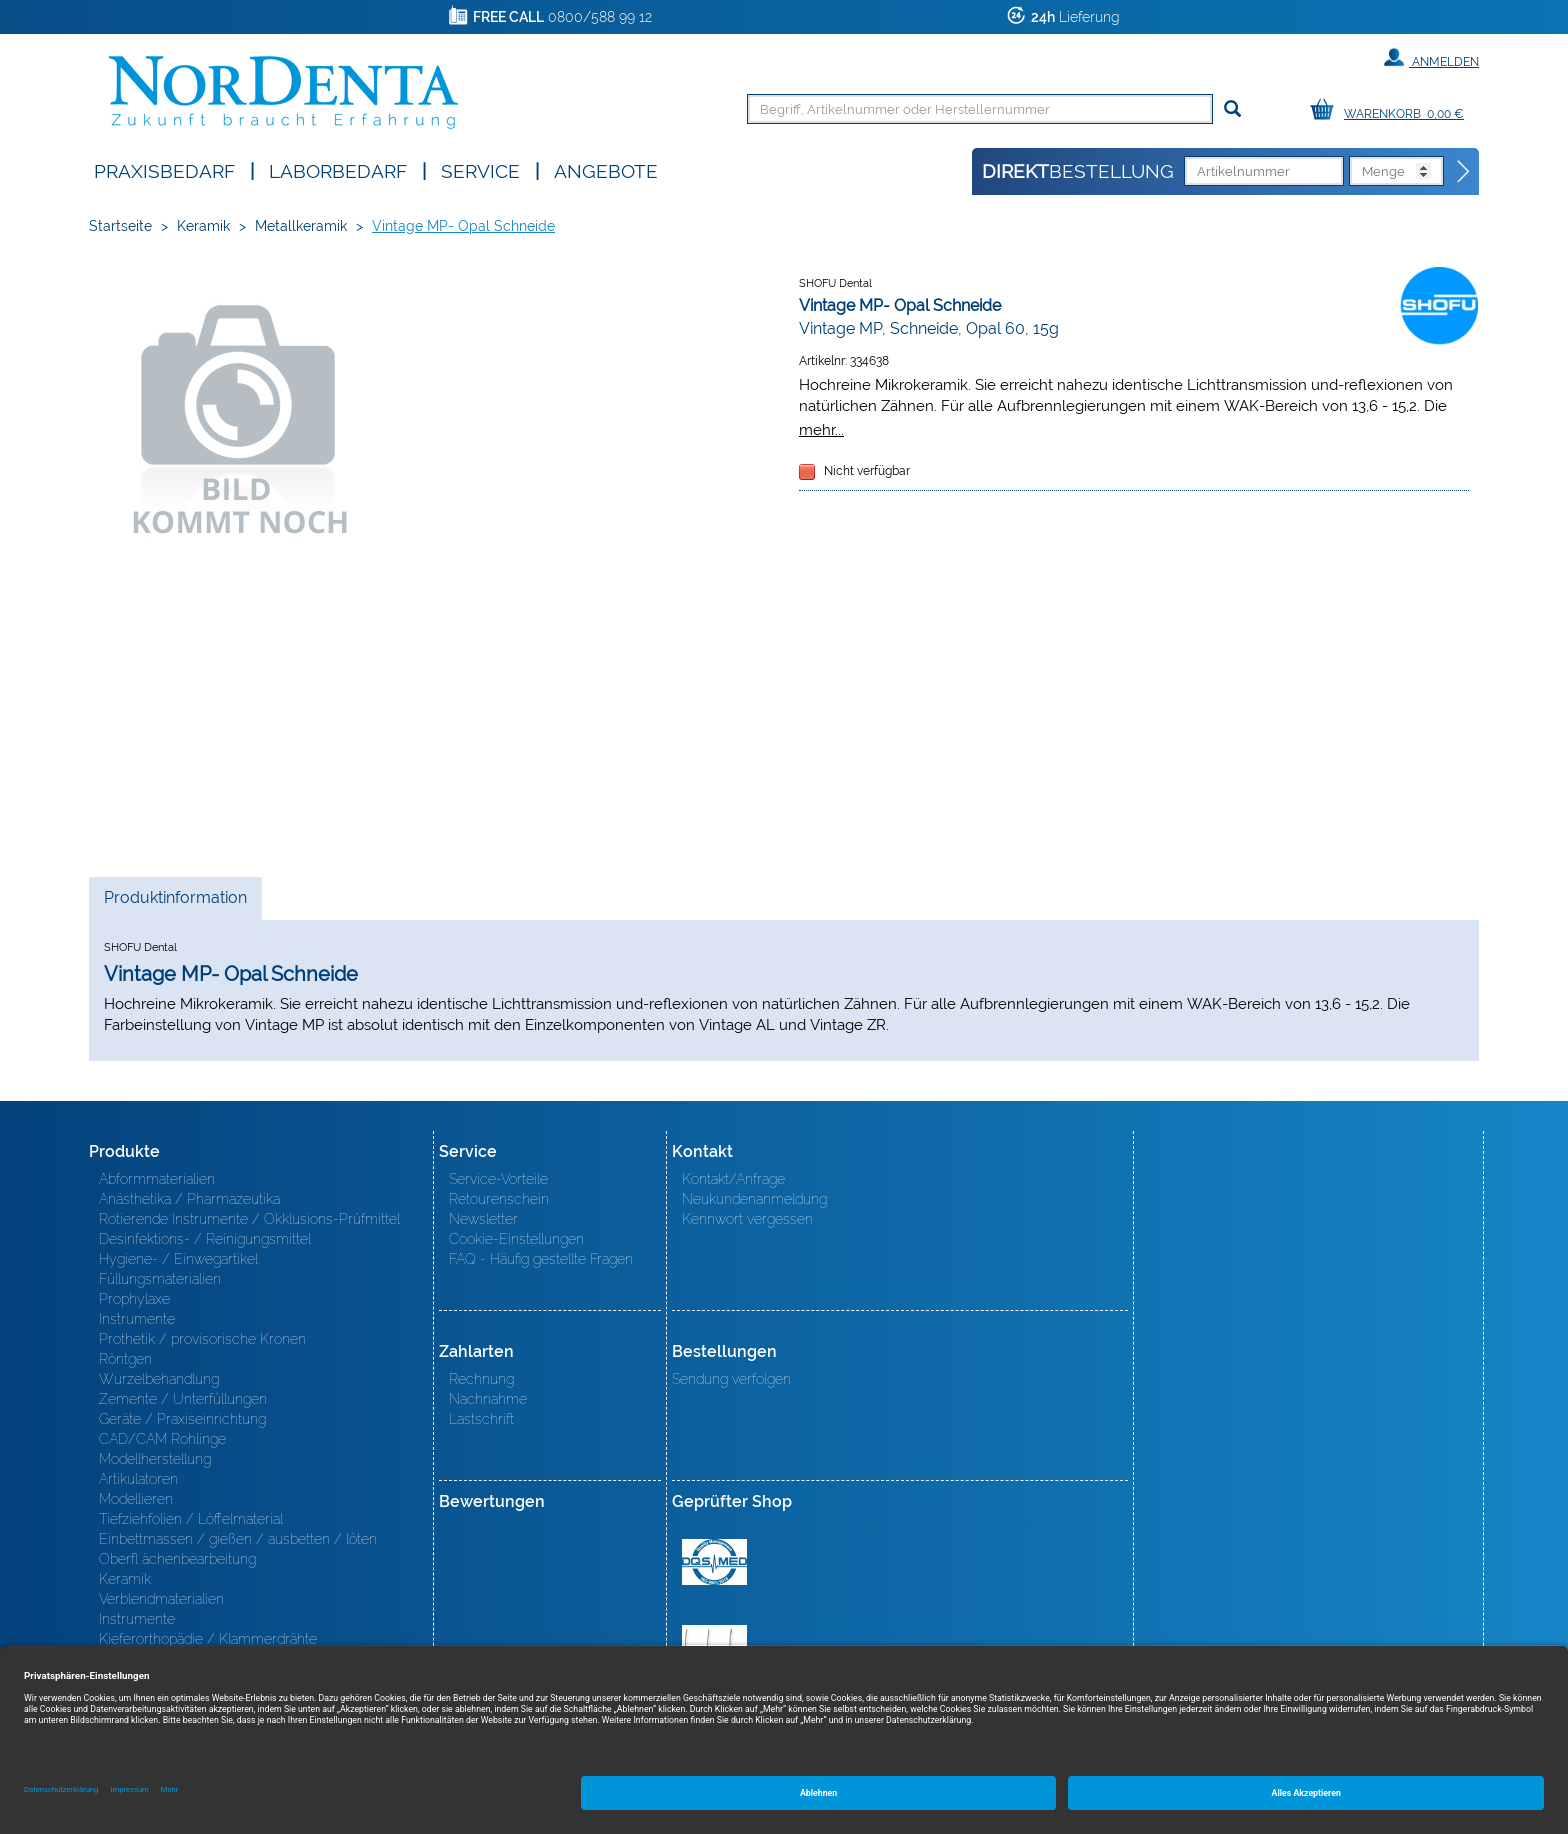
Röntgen (125, 1359)
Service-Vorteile (498, 1179)
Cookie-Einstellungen (516, 1239)
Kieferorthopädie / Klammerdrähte (208, 1639)
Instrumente (137, 1319)
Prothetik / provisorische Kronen (202, 1339)
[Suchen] (1232, 109)
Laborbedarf (338, 169)
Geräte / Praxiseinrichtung (182, 1419)
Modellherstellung (155, 1459)
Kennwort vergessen (747, 1219)
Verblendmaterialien (161, 1599)
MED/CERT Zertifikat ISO (714, 1562)
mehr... (821, 429)
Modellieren (136, 1499)
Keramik (203, 226)
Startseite (120, 226)
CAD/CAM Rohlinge (162, 1439)
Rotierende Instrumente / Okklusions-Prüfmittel (249, 1219)
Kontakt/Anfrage (733, 1179)
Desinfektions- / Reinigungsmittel (205, 1239)
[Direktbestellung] (1464, 172)
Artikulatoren (138, 1479)
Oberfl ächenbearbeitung (177, 1559)
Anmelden (1431, 58)
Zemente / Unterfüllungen (183, 1399)
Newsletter (483, 1219)
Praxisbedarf (164, 169)
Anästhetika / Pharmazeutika (189, 1199)
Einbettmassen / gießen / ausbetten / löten (238, 1539)
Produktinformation (175, 903)
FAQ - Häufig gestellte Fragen (541, 1259)
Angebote (606, 169)
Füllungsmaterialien (160, 1279)
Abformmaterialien (157, 1179)
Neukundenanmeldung (754, 1199)
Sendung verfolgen (731, 1379)
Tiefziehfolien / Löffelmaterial (191, 1519)
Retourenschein (499, 1199)
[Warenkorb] (1392, 110)
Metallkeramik (301, 226)
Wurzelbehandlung (159, 1379)
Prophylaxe (134, 1299)
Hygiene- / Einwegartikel (178, 1259)
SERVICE (480, 169)
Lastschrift (481, 1419)
